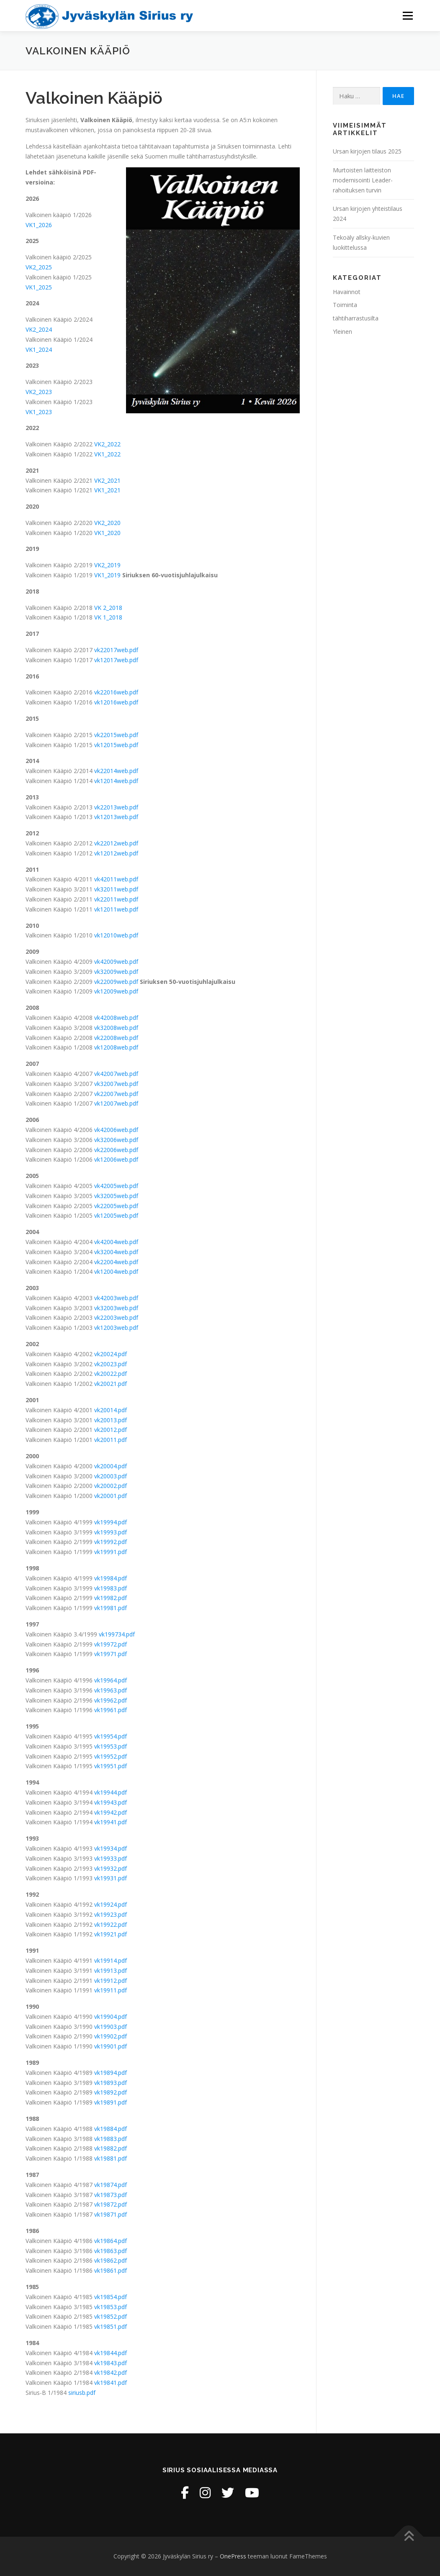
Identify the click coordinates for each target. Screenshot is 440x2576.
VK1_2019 (107, 575)
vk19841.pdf (110, 2383)
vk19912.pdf (110, 1980)
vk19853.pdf (110, 2307)
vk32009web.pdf (116, 972)
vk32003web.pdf (116, 1308)
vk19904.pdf (110, 2016)
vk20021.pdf (110, 1384)
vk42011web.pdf (116, 879)
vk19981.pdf (110, 1608)
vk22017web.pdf (116, 650)
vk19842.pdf (110, 2372)
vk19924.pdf (110, 1904)
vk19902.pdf (110, 2036)
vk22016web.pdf (116, 692)
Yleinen (342, 331)
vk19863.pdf (110, 2251)
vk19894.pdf (110, 2073)
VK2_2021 (107, 480)
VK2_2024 (39, 329)
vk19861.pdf (110, 2270)
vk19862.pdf (110, 2260)
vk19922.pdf (110, 1924)
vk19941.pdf (110, 1822)
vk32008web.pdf (116, 1028)
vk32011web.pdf (116, 889)
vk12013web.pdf (116, 817)
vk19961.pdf (110, 1710)
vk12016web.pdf (116, 702)
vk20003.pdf (110, 1476)
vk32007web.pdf (116, 1084)
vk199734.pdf (117, 1634)
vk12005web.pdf (116, 1215)
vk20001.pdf (110, 1496)
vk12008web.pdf (116, 1047)
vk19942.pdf (110, 1812)
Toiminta (345, 305)
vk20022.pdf (110, 1374)
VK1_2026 (39, 225)
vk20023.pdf (110, 1364)
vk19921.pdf (110, 1934)
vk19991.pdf (110, 1552)
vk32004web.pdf (116, 1252)
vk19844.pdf (110, 2353)
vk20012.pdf (110, 1430)
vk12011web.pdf (116, 909)
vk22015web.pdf (116, 735)
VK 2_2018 (108, 608)
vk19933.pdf (110, 1858)
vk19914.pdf (110, 1960)
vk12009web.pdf (116, 991)
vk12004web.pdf (116, 1271)
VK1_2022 (107, 454)
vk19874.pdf (110, 2185)
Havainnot (346, 292)
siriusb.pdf (81, 2393)
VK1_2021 (107, 490)
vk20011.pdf (110, 1440)
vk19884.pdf (110, 2129)
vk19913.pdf (110, 1970)
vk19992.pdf (110, 1542)
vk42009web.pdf (116, 961)
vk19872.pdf (110, 2204)
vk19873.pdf (110, 2195)
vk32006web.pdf (116, 1140)
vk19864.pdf (110, 2241)
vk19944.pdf (110, 1792)
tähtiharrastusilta (355, 318)
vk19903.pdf (110, 2027)
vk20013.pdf (110, 1420)
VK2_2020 (107, 523)
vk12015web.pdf (116, 745)
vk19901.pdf (110, 2046)
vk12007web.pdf (116, 1103)
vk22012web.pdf (116, 843)
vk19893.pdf (110, 2083)
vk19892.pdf (110, 2092)
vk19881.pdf (110, 2158)
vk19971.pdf (110, 1654)
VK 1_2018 (108, 617)
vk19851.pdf (110, 2326)
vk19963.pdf (110, 1690)
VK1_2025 (39, 287)
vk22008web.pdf (116, 1038)
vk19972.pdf (110, 1644)
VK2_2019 (107, 565)
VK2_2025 (39, 267)
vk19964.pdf (110, 1680)
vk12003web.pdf (116, 1328)
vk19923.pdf (110, 1914)
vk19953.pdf (110, 1746)
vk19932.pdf (110, 1868)
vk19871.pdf (110, 2214)
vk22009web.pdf (116, 982)
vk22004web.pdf (116, 1262)
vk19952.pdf (110, 1756)
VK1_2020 (107, 533)
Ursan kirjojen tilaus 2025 (367, 151)
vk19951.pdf (110, 1766)
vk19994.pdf (110, 1522)
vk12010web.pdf (116, 935)
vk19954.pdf (110, 1736)
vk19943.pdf (110, 1802)
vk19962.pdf (110, 1700)
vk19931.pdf (110, 1878)
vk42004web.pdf (116, 1242)
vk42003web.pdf (116, 1298)
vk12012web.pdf (116, 853)
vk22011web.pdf (116, 899)
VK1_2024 (39, 349)
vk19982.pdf (110, 1598)
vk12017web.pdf (116, 660)
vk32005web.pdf (116, 1196)
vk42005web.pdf (116, 1186)
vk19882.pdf (110, 2148)
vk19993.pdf (110, 1532)
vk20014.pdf (110, 1410)
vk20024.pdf (110, 1354)
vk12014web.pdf (116, 781)
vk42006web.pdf (116, 1130)
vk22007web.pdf (116, 1094)
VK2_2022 (107, 444)
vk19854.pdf (110, 2297)
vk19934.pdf (110, 1848)
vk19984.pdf (110, 1578)
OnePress (233, 2556)
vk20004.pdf (110, 1466)
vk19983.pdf (110, 1588)
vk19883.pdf (110, 2139)
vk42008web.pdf (116, 1018)
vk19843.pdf (110, 2363)
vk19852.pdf (110, 2316)
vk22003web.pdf (116, 1317)
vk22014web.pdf (116, 771)
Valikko (407, 16)
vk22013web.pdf (116, 807)
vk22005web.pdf (116, 1206)
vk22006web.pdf (116, 1150)
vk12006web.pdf (116, 1159)
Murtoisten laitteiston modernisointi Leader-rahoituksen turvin (363, 180)
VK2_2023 (39, 392)
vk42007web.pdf (116, 1074)
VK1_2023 (39, 412)
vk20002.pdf (110, 1486)
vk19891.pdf (110, 2102)
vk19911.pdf (110, 1990)
